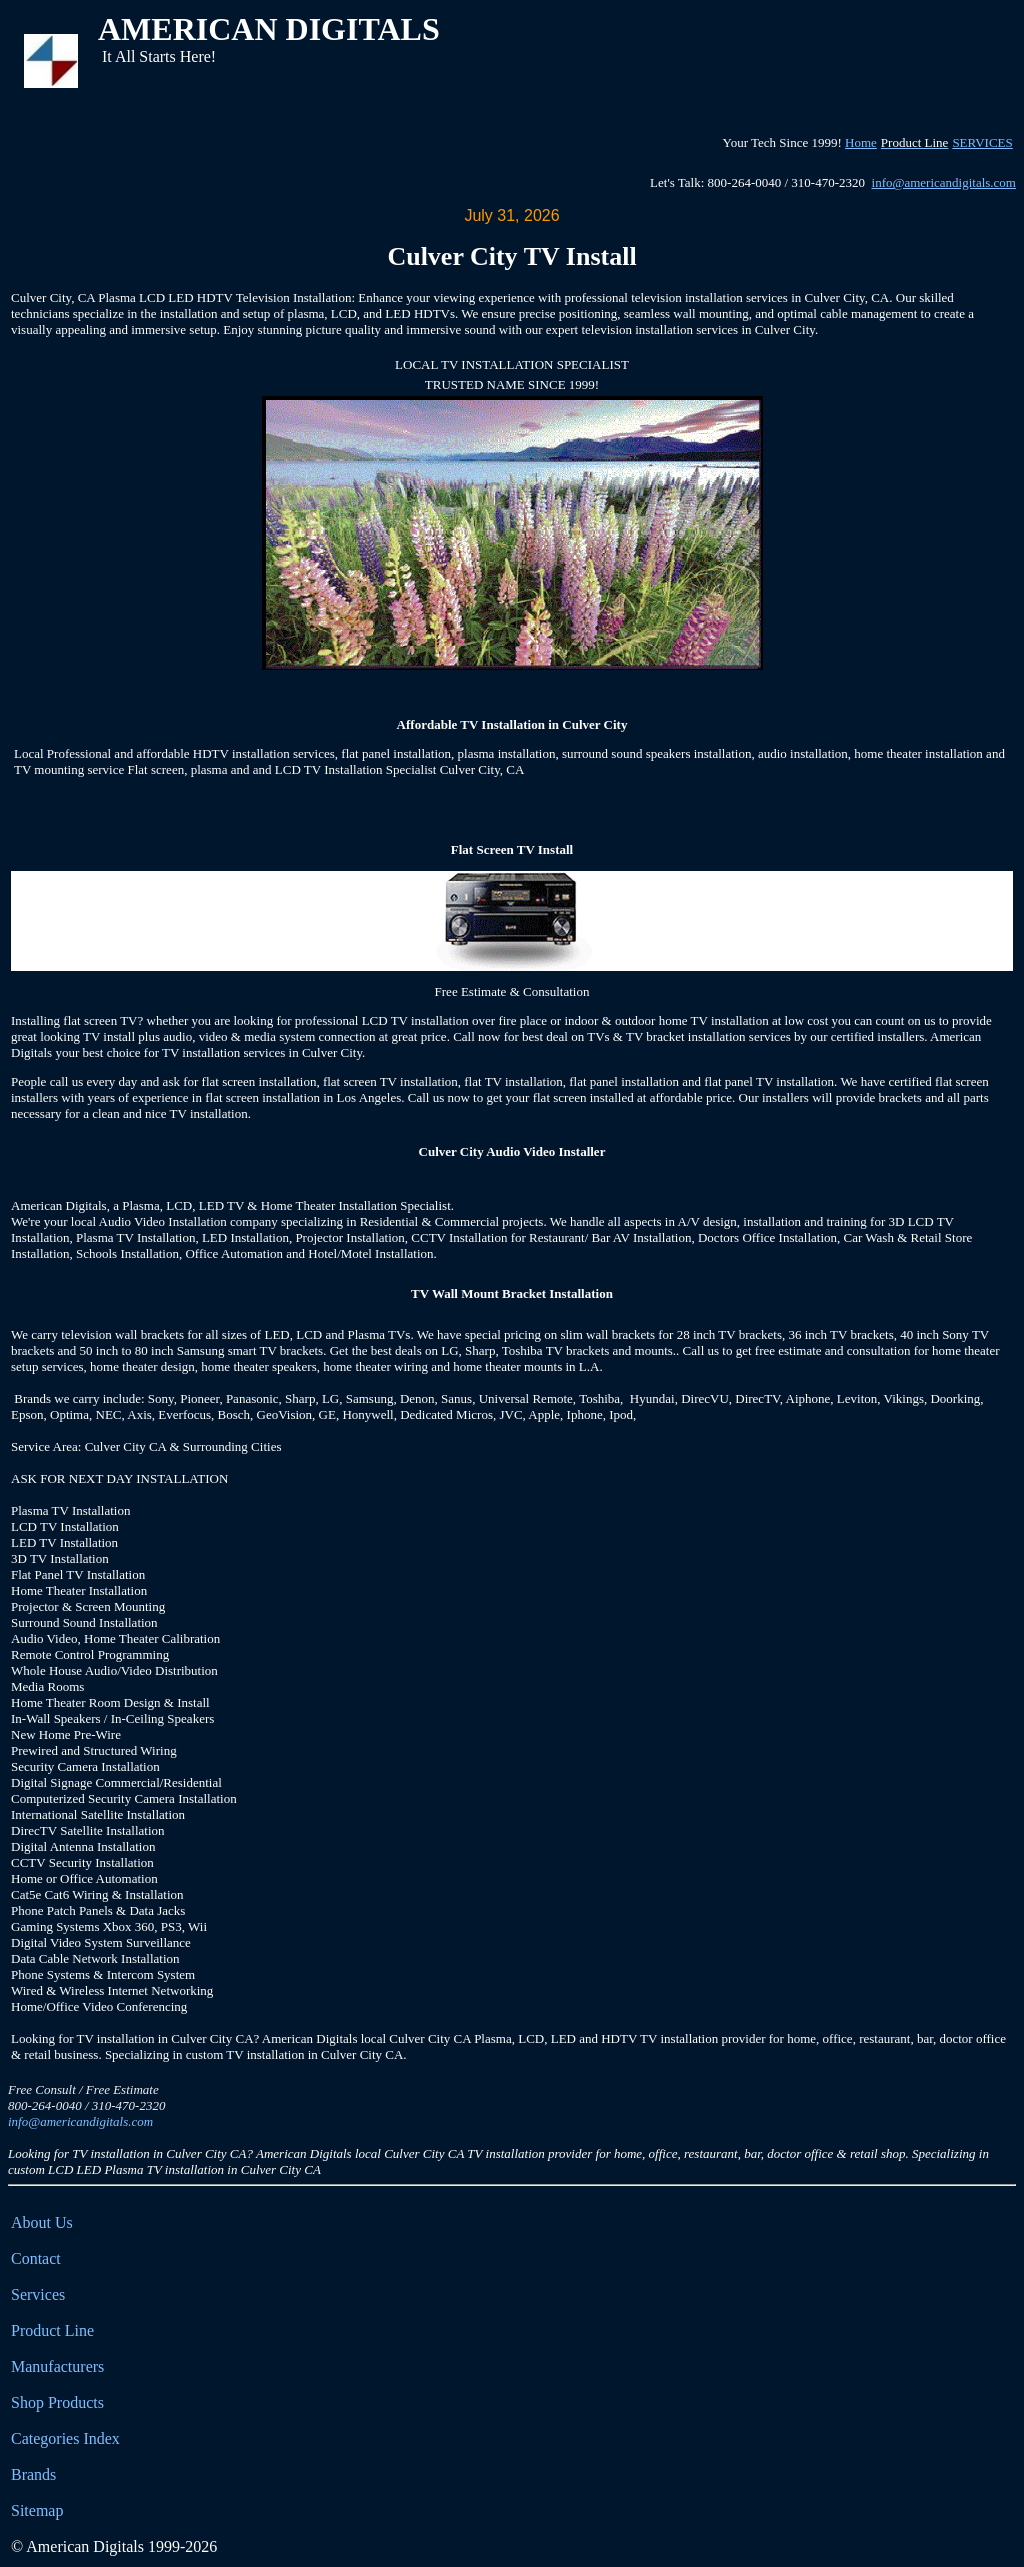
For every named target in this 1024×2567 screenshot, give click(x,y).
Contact (36, 2258)
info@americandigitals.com (944, 182)
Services (38, 2294)
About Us (42, 2222)
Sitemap (37, 2510)
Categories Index (65, 2438)
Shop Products (57, 2402)
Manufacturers (57, 2366)
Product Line (52, 2330)
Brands (33, 2474)
